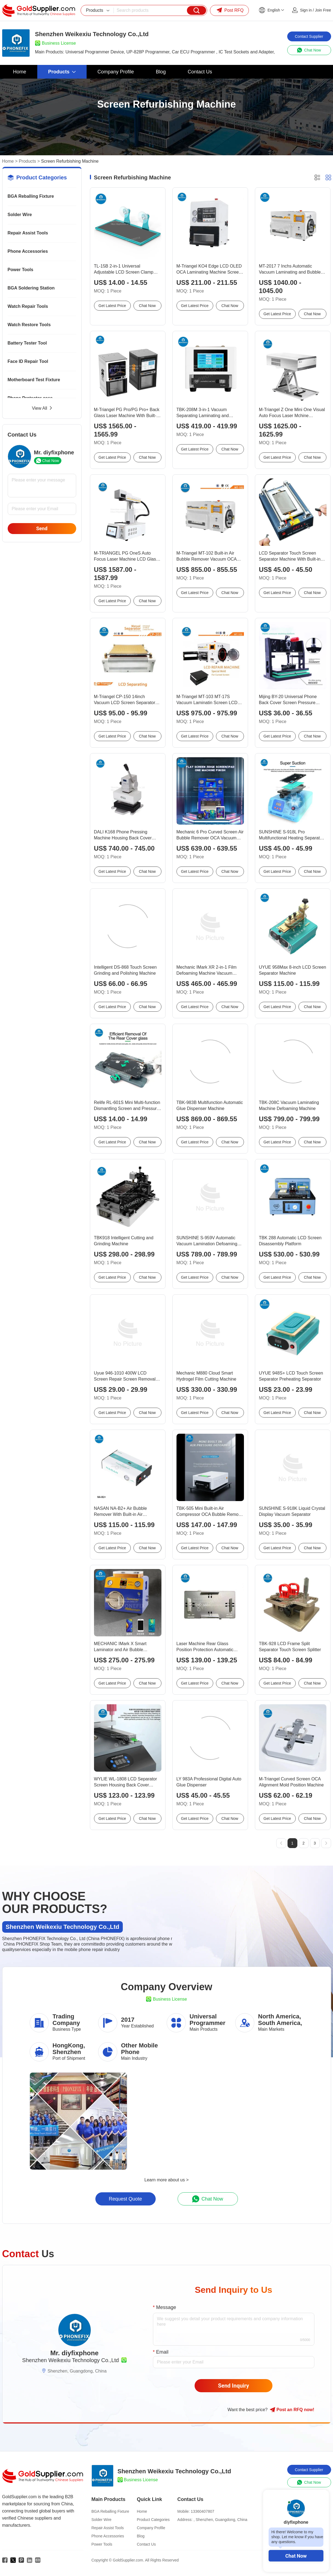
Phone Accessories (28, 251)
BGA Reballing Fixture (31, 196)
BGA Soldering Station (31, 288)
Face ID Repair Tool (28, 361)
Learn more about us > (166, 2180)
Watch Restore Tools (29, 324)
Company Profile (151, 2528)
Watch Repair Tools (28, 306)
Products (27, 161)
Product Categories (153, 2519)
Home (8, 161)
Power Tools (20, 269)
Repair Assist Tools (28, 233)
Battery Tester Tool (27, 343)
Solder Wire (20, 214)
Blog (140, 2536)
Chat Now (296, 2556)
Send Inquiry (233, 2385)
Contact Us (146, 2544)
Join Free (323, 10)
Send (41, 528)
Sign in (306, 10)
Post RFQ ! (292, 2410)
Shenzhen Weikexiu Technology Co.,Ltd (70, 2360)
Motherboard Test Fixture (34, 379)
